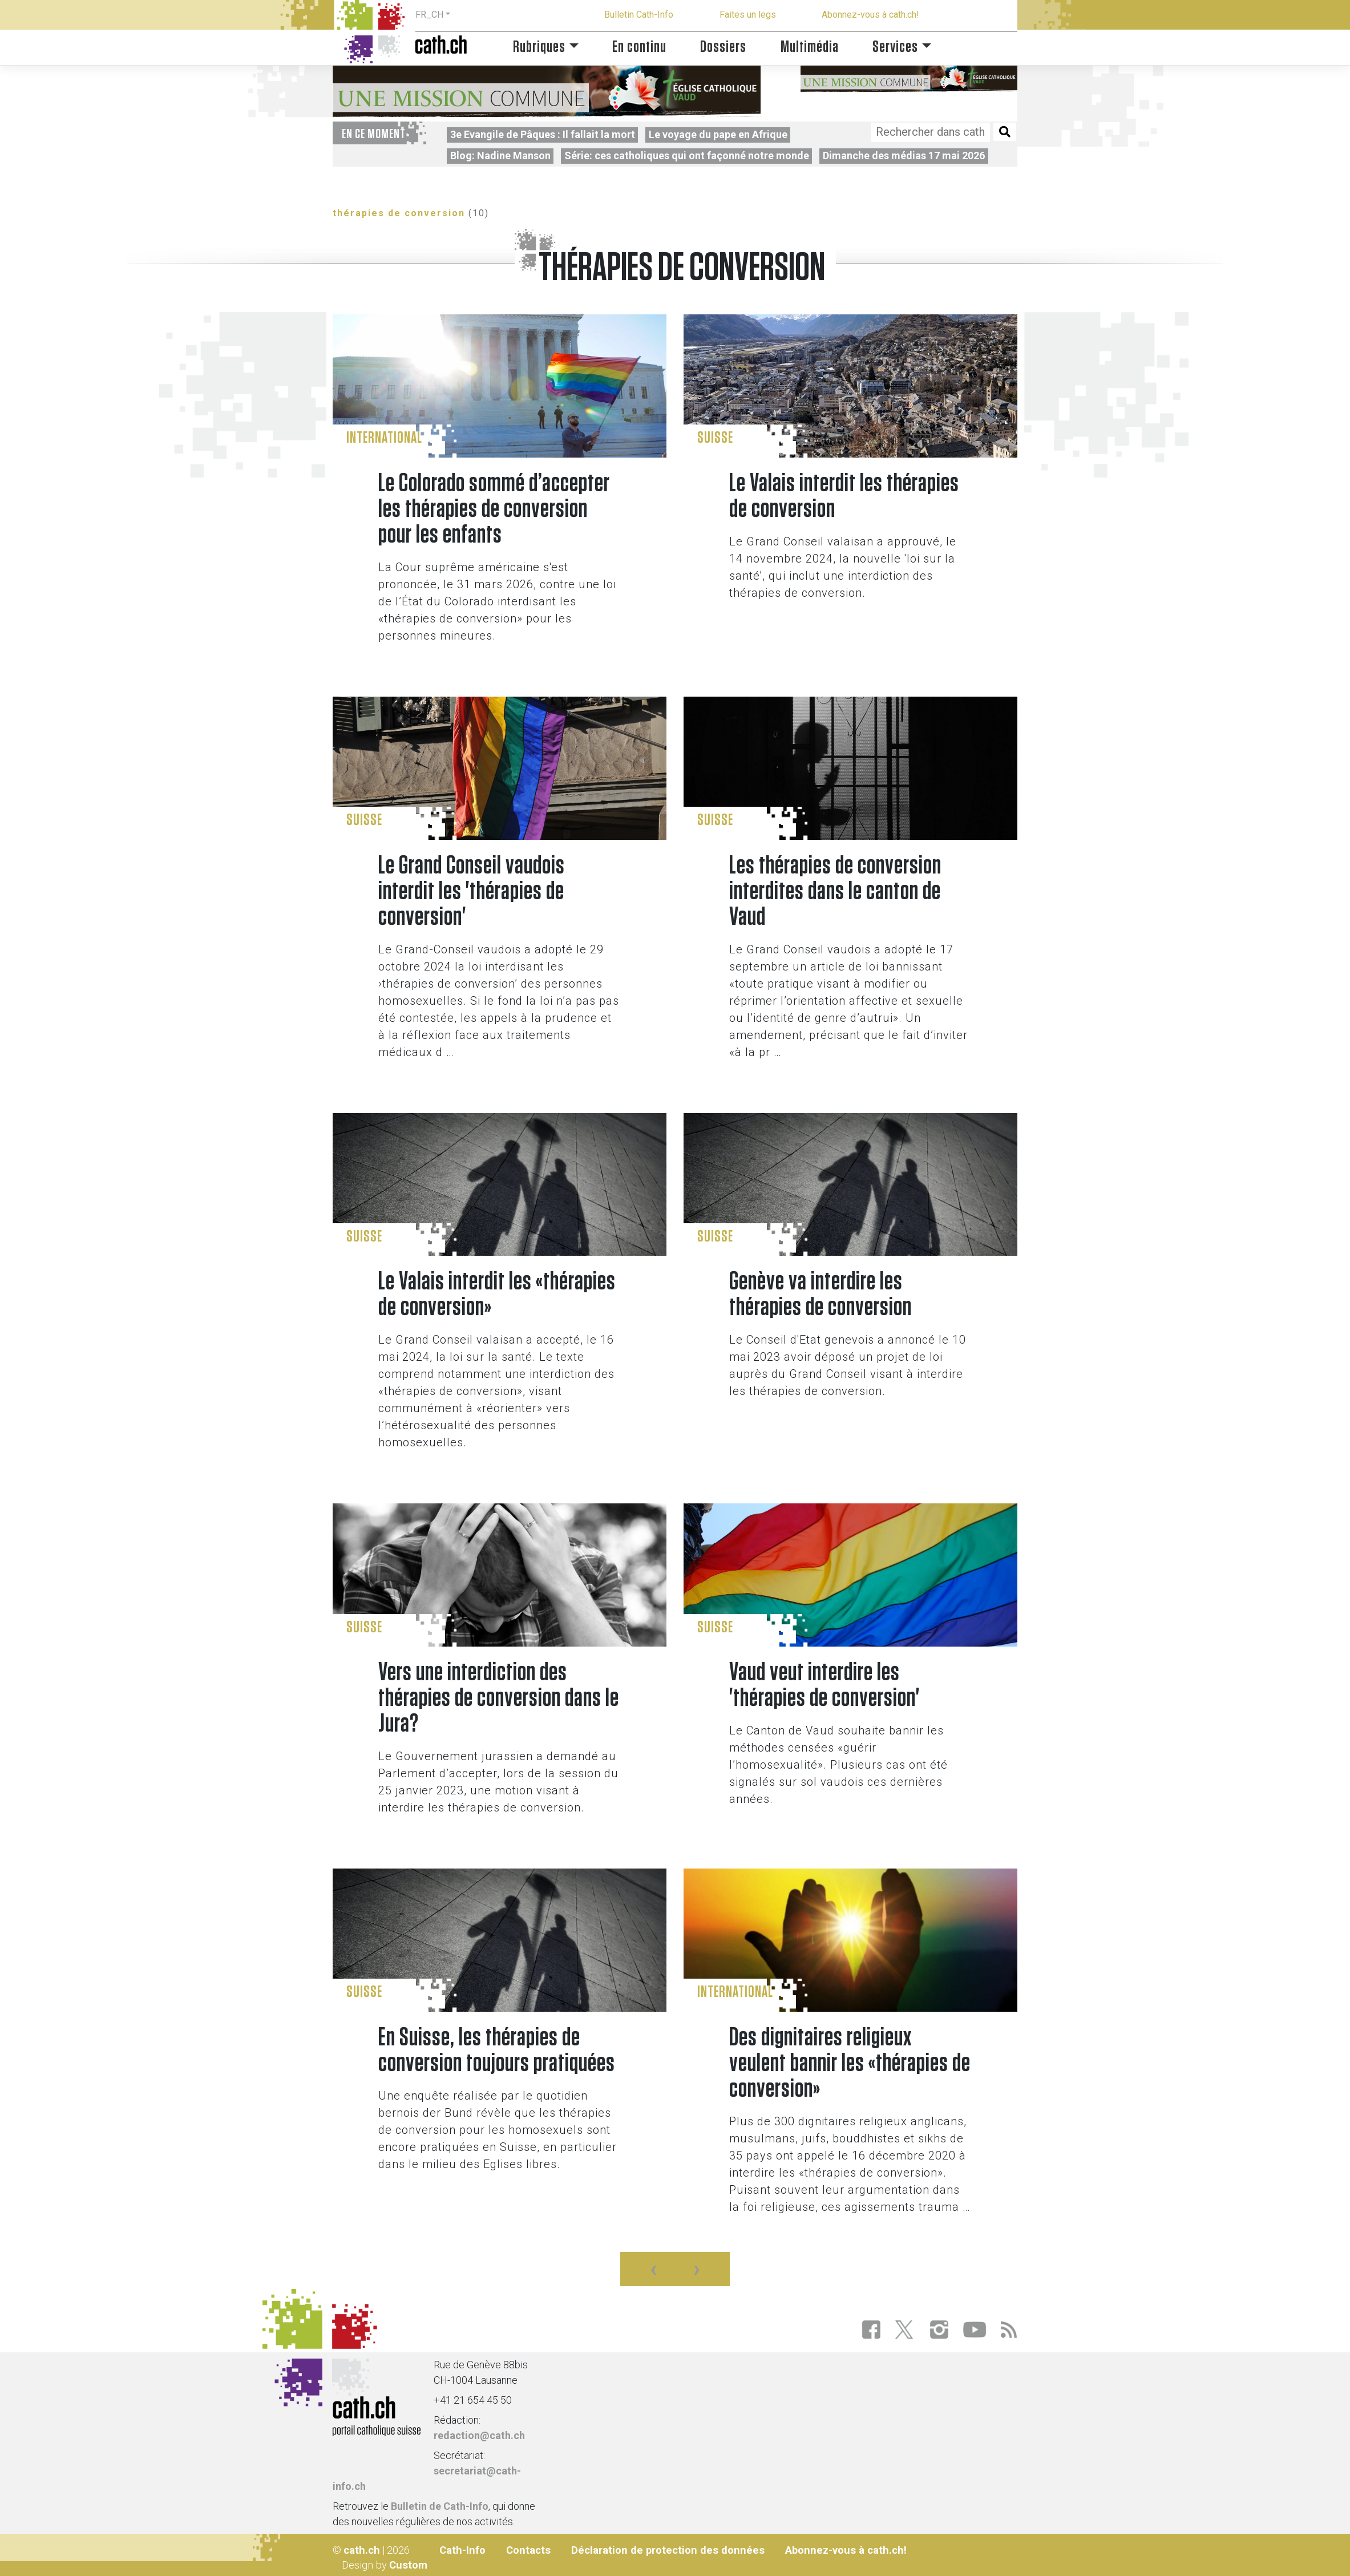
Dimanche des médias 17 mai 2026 (904, 155)
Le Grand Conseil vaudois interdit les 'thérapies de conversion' (471, 891)
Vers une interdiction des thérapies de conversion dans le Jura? (498, 1698)
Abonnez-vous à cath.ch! (870, 14)
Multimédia (810, 47)
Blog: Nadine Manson (500, 155)
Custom (408, 2565)
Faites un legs (748, 14)
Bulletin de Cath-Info (439, 2506)
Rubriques (539, 47)
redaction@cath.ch (479, 2435)
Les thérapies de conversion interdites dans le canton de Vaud (835, 891)
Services (895, 47)
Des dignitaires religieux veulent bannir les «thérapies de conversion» (850, 2063)
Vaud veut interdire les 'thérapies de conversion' (824, 1685)
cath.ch (361, 2550)
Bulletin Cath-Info (638, 14)
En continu (639, 47)
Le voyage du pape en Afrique (718, 134)
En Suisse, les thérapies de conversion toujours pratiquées (496, 2050)
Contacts (528, 2550)
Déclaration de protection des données (668, 2550)
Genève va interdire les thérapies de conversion (820, 1294)
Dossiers (723, 47)
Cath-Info (462, 2550)
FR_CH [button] (429, 14)
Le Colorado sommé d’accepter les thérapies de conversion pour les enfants (494, 509)
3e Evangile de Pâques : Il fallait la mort (542, 134)
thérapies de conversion (399, 213)
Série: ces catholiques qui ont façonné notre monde (686, 155)
